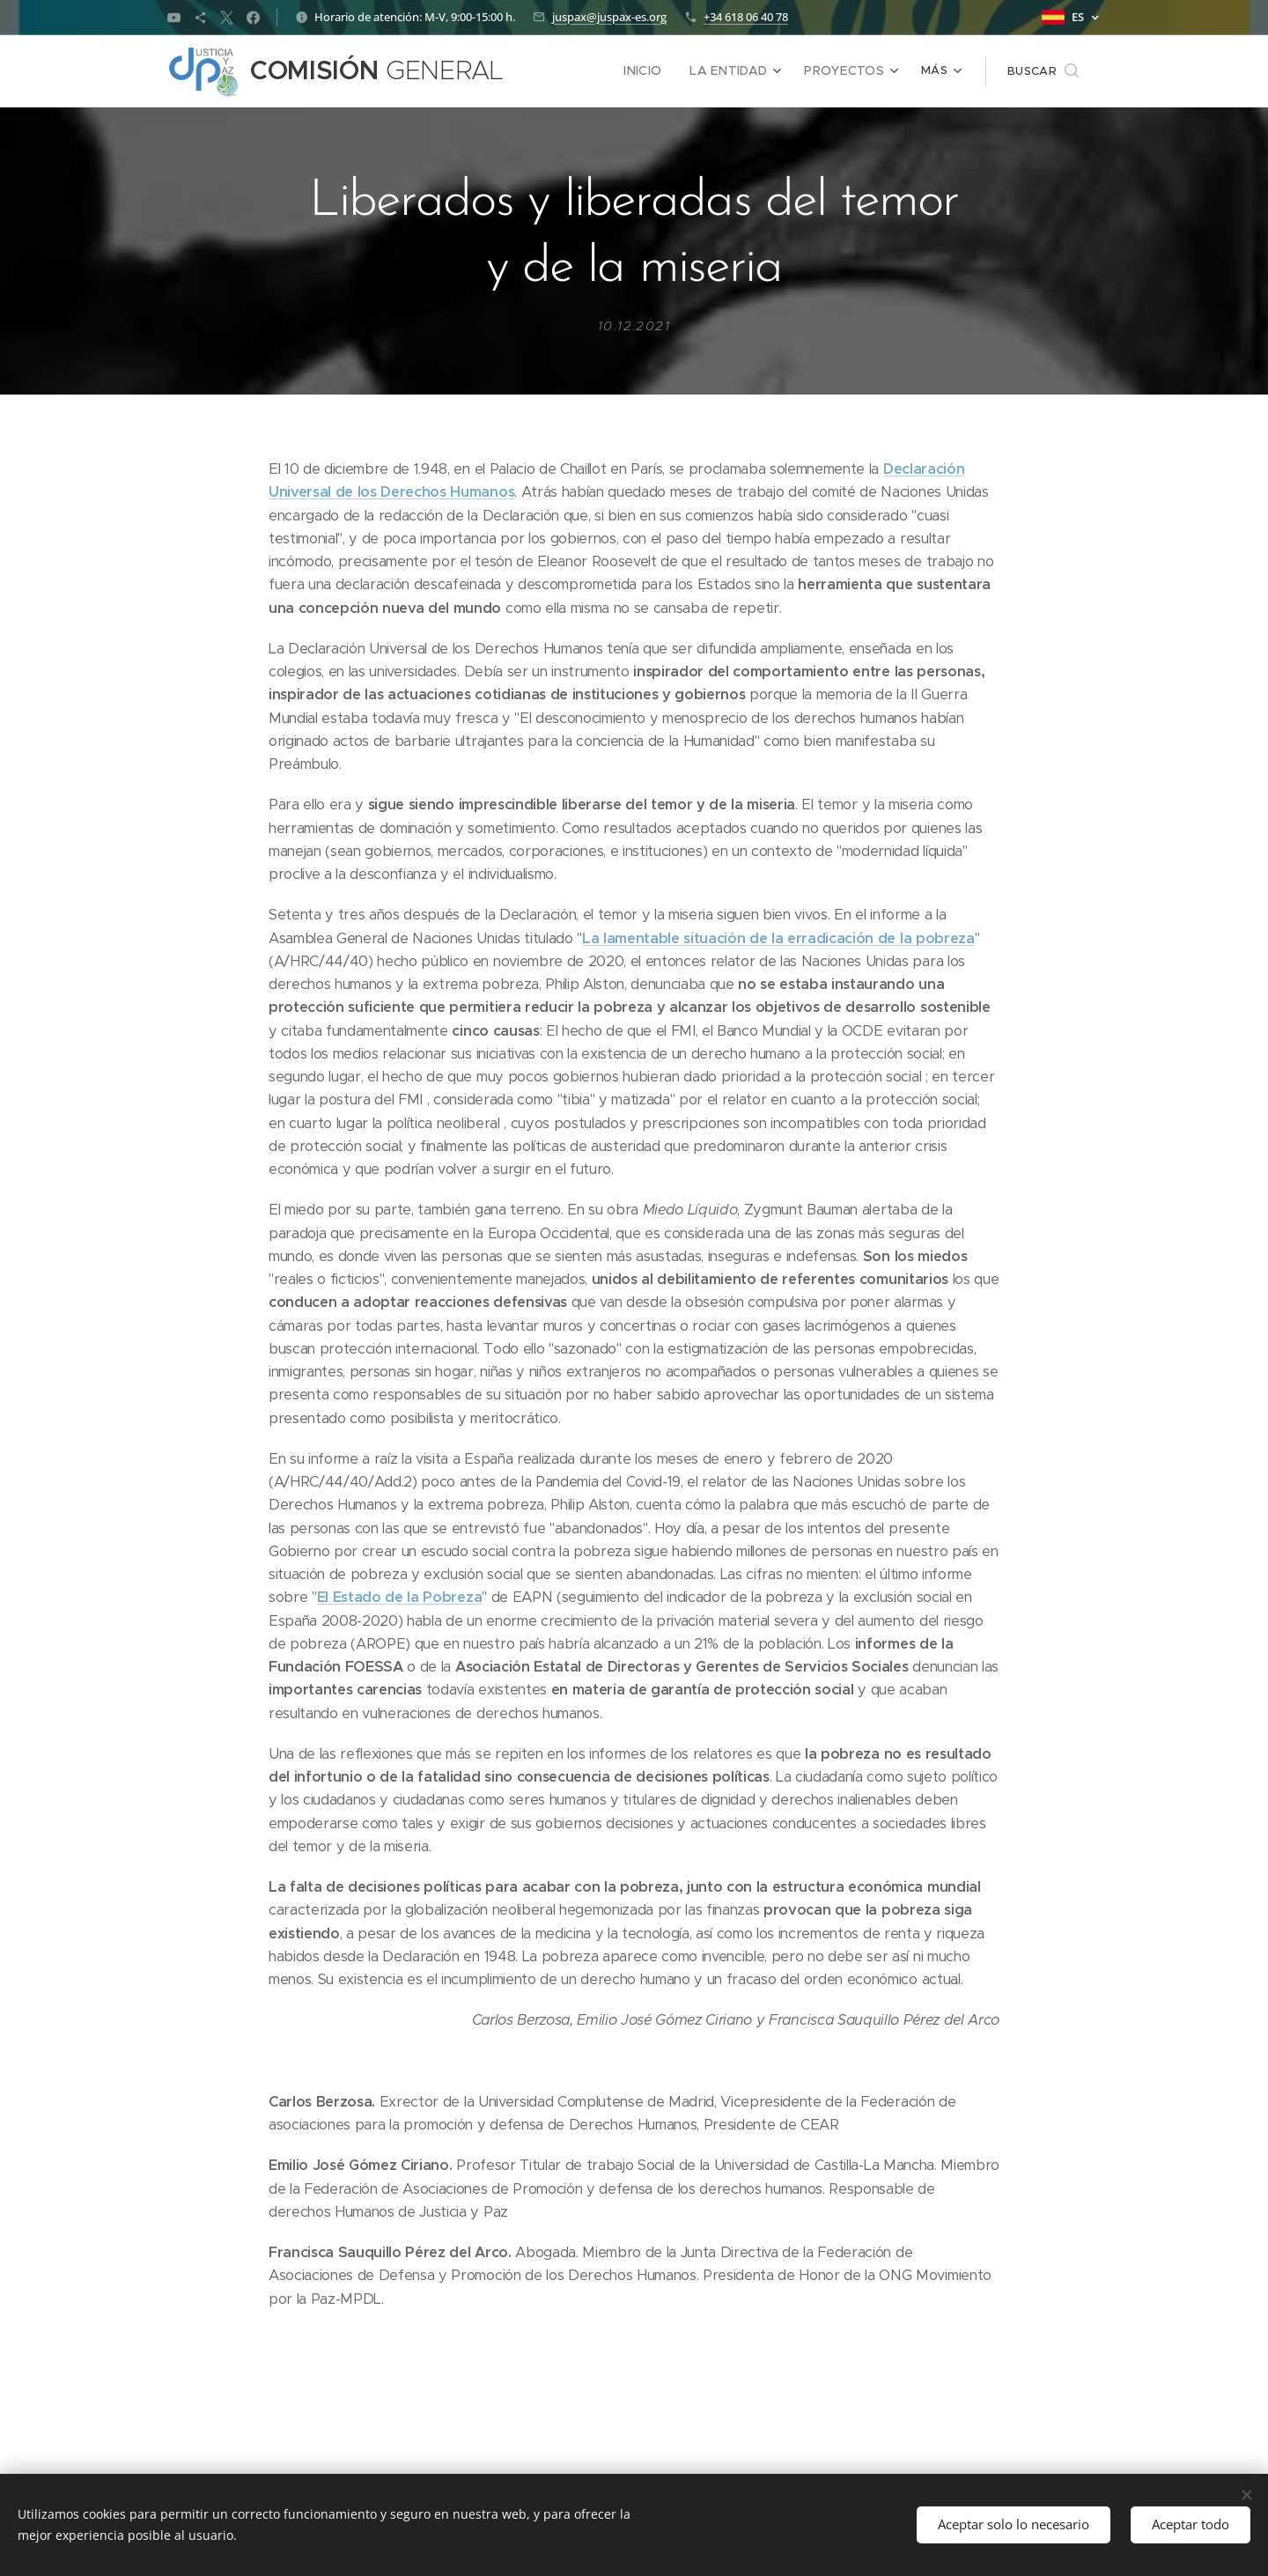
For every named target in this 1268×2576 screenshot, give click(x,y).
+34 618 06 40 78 (746, 17)
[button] (1043, 71)
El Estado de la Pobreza (399, 1597)
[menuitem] (659, 71)
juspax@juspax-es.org (609, 17)
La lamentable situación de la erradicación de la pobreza (778, 938)
